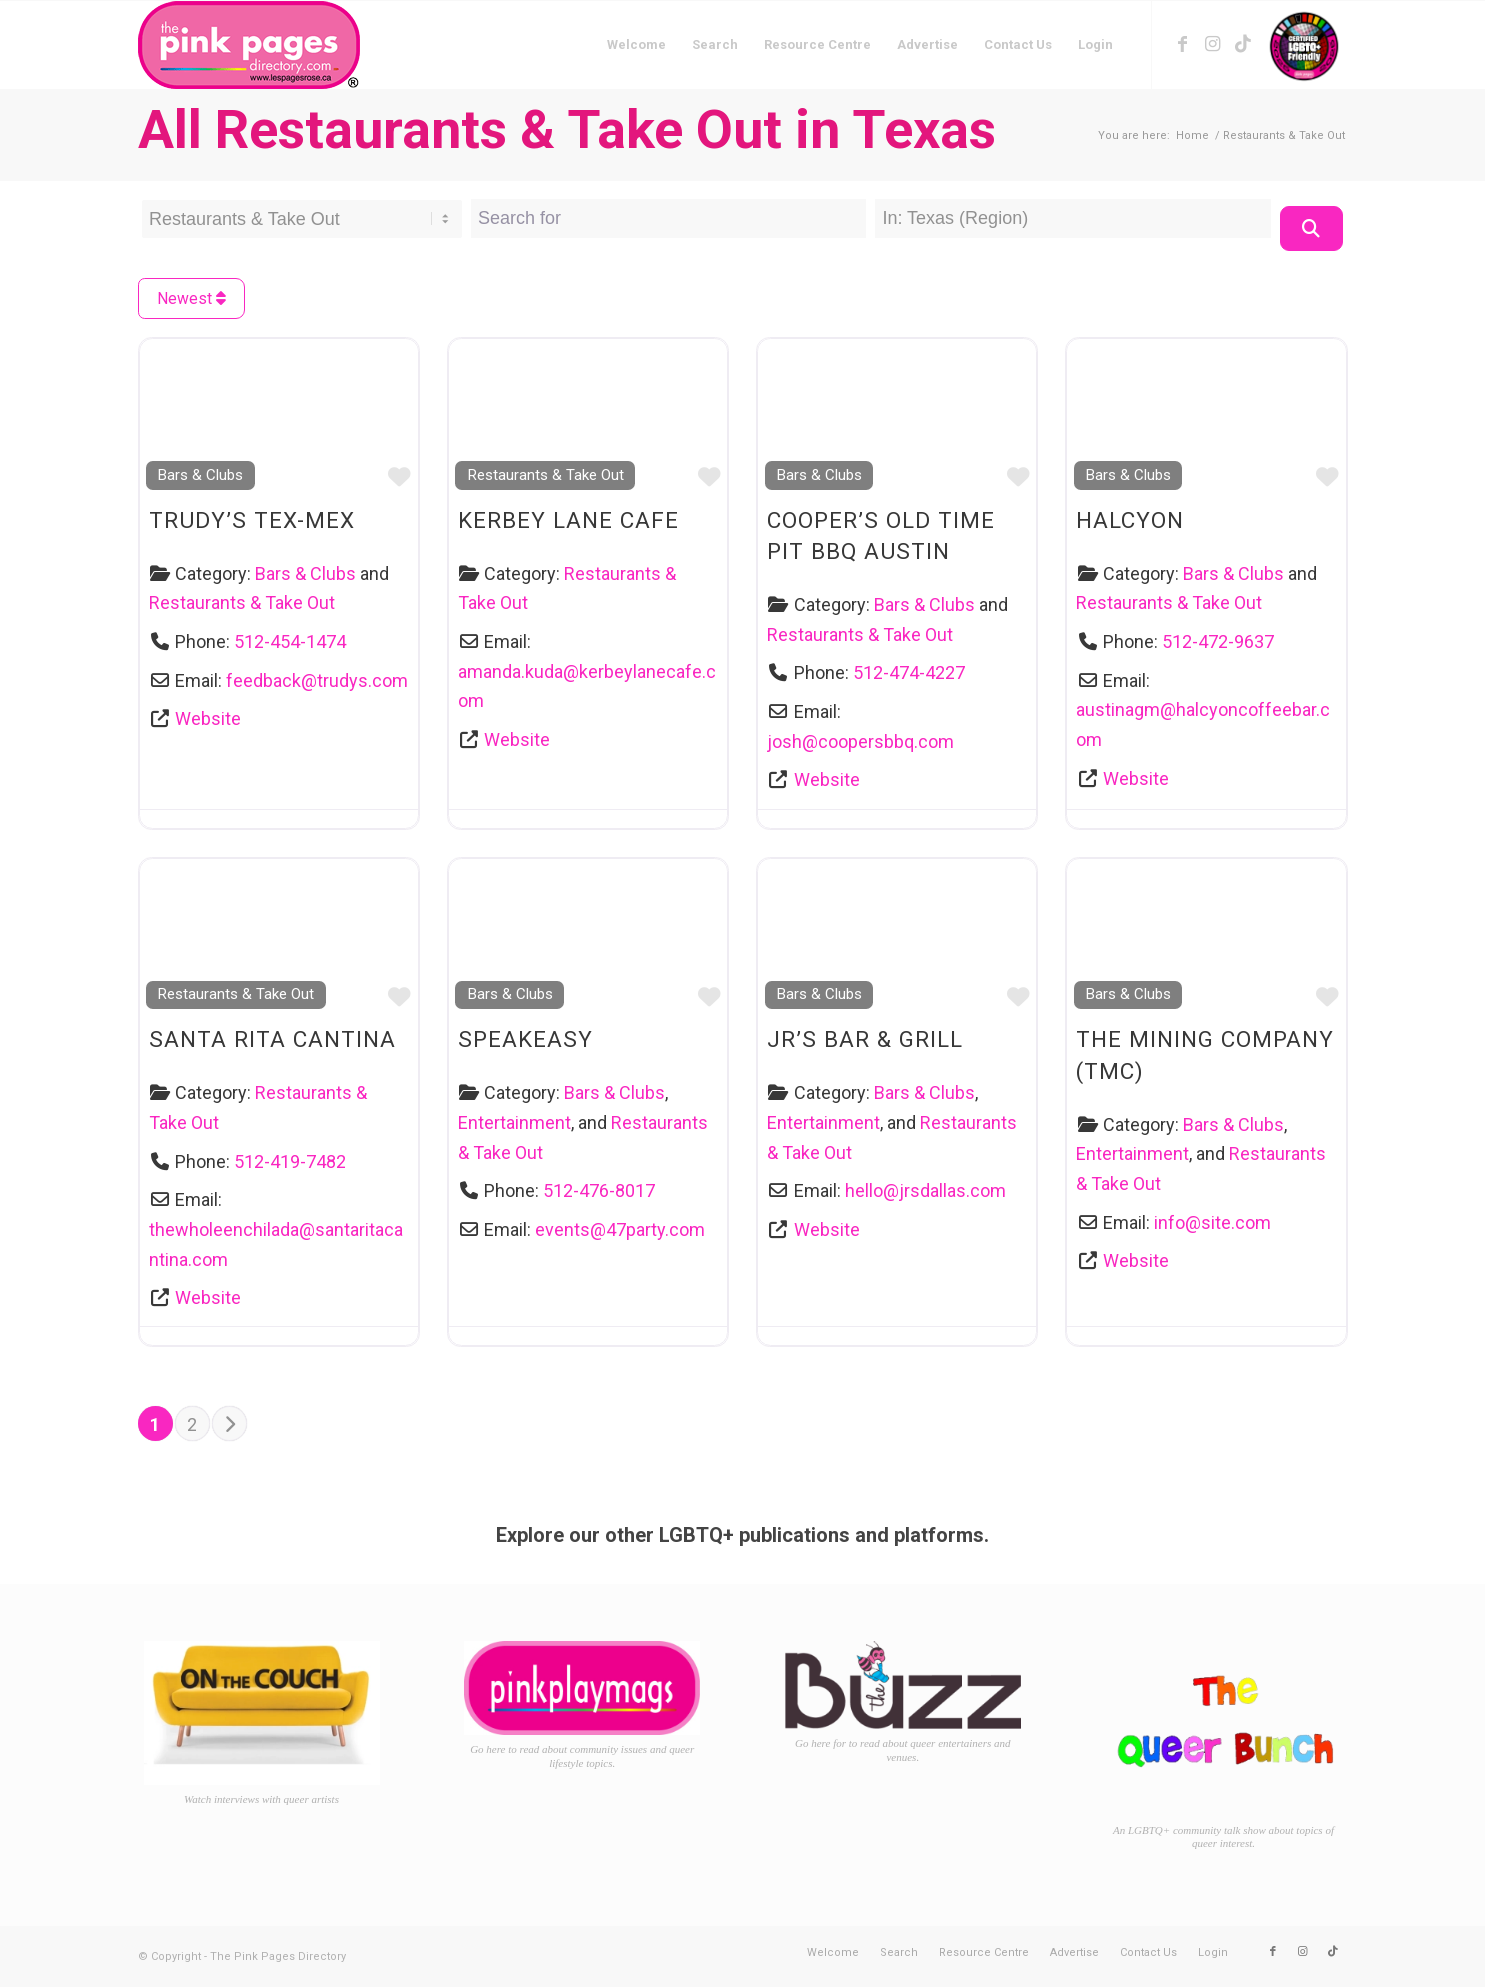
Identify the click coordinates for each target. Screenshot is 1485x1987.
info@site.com (1212, 1222)
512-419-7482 (290, 1161)
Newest (191, 298)
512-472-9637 (1218, 641)
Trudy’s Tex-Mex (252, 520)
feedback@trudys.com (317, 680)
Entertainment (514, 1122)
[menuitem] (636, 45)
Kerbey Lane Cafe (568, 520)
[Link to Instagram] (1213, 44)
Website (208, 718)
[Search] (1311, 228)
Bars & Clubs (200, 475)
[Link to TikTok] (1243, 44)
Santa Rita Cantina (272, 1039)
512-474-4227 (909, 672)
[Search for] (668, 218)
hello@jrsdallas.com (925, 1190)
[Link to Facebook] (1183, 44)
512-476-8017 (599, 1190)
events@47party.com (620, 1229)
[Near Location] (1072, 218)
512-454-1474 (290, 641)
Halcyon (1130, 520)
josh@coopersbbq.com (860, 741)
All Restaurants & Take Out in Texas (567, 129)
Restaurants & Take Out (242, 602)
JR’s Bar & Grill (865, 1039)
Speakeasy (525, 1039)
